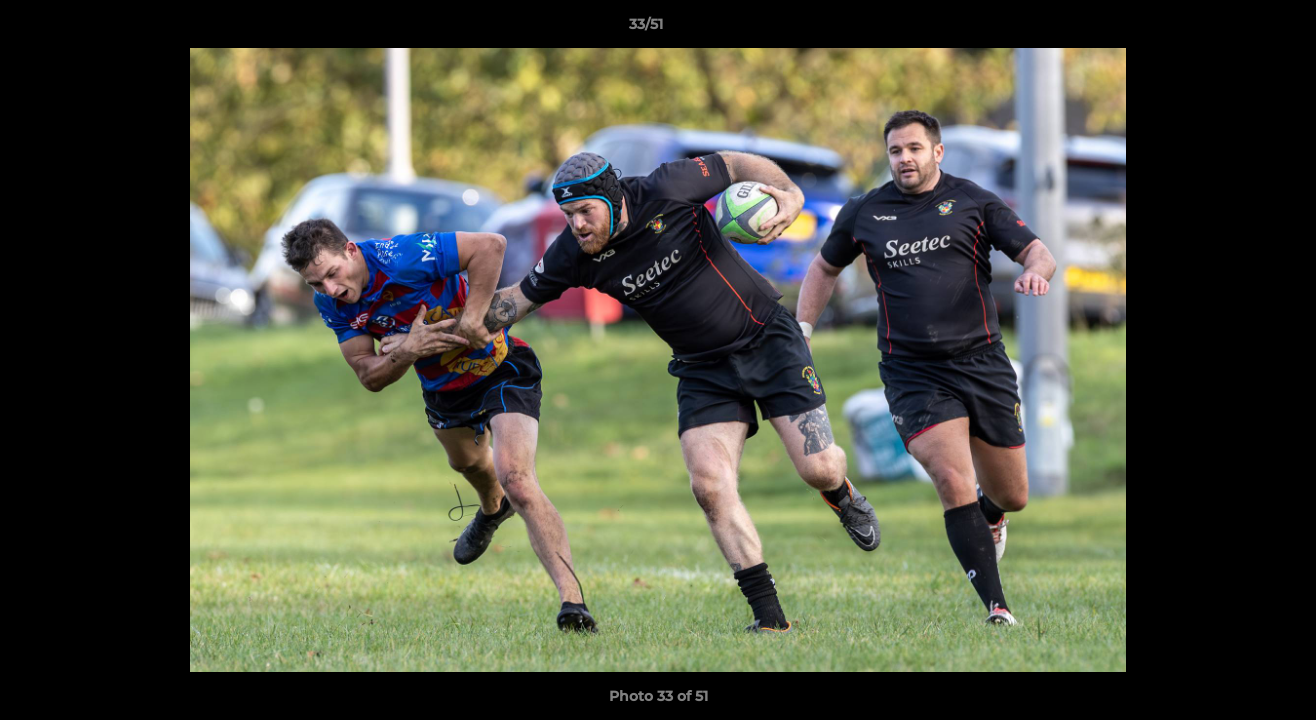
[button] (1232, 29)
